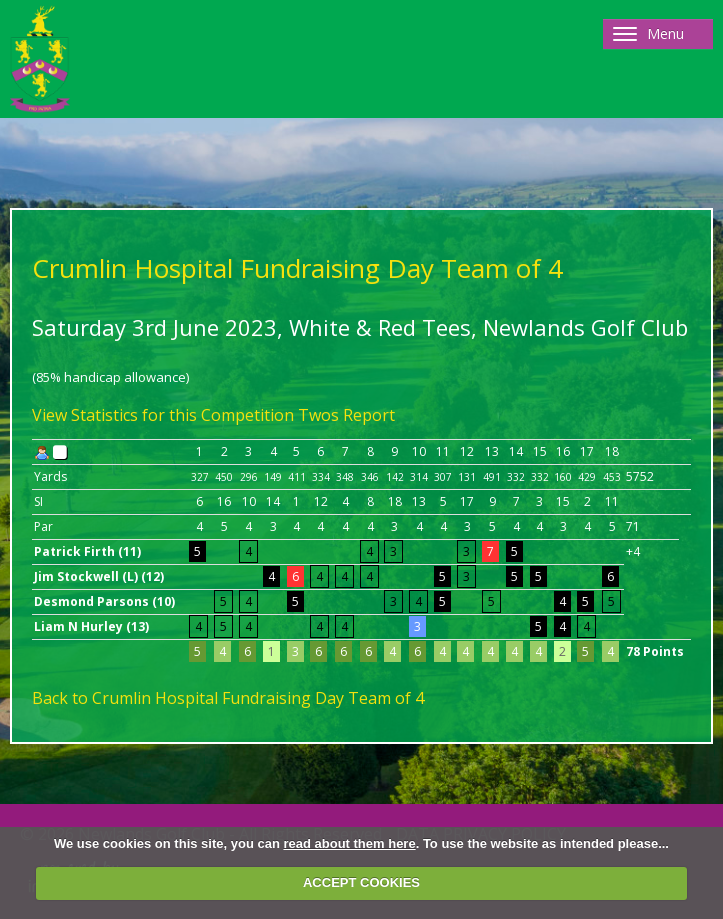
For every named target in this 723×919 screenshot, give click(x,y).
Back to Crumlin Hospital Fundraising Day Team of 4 (228, 698)
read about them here (349, 843)
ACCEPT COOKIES (361, 882)
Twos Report (346, 415)
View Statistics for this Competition (163, 415)
